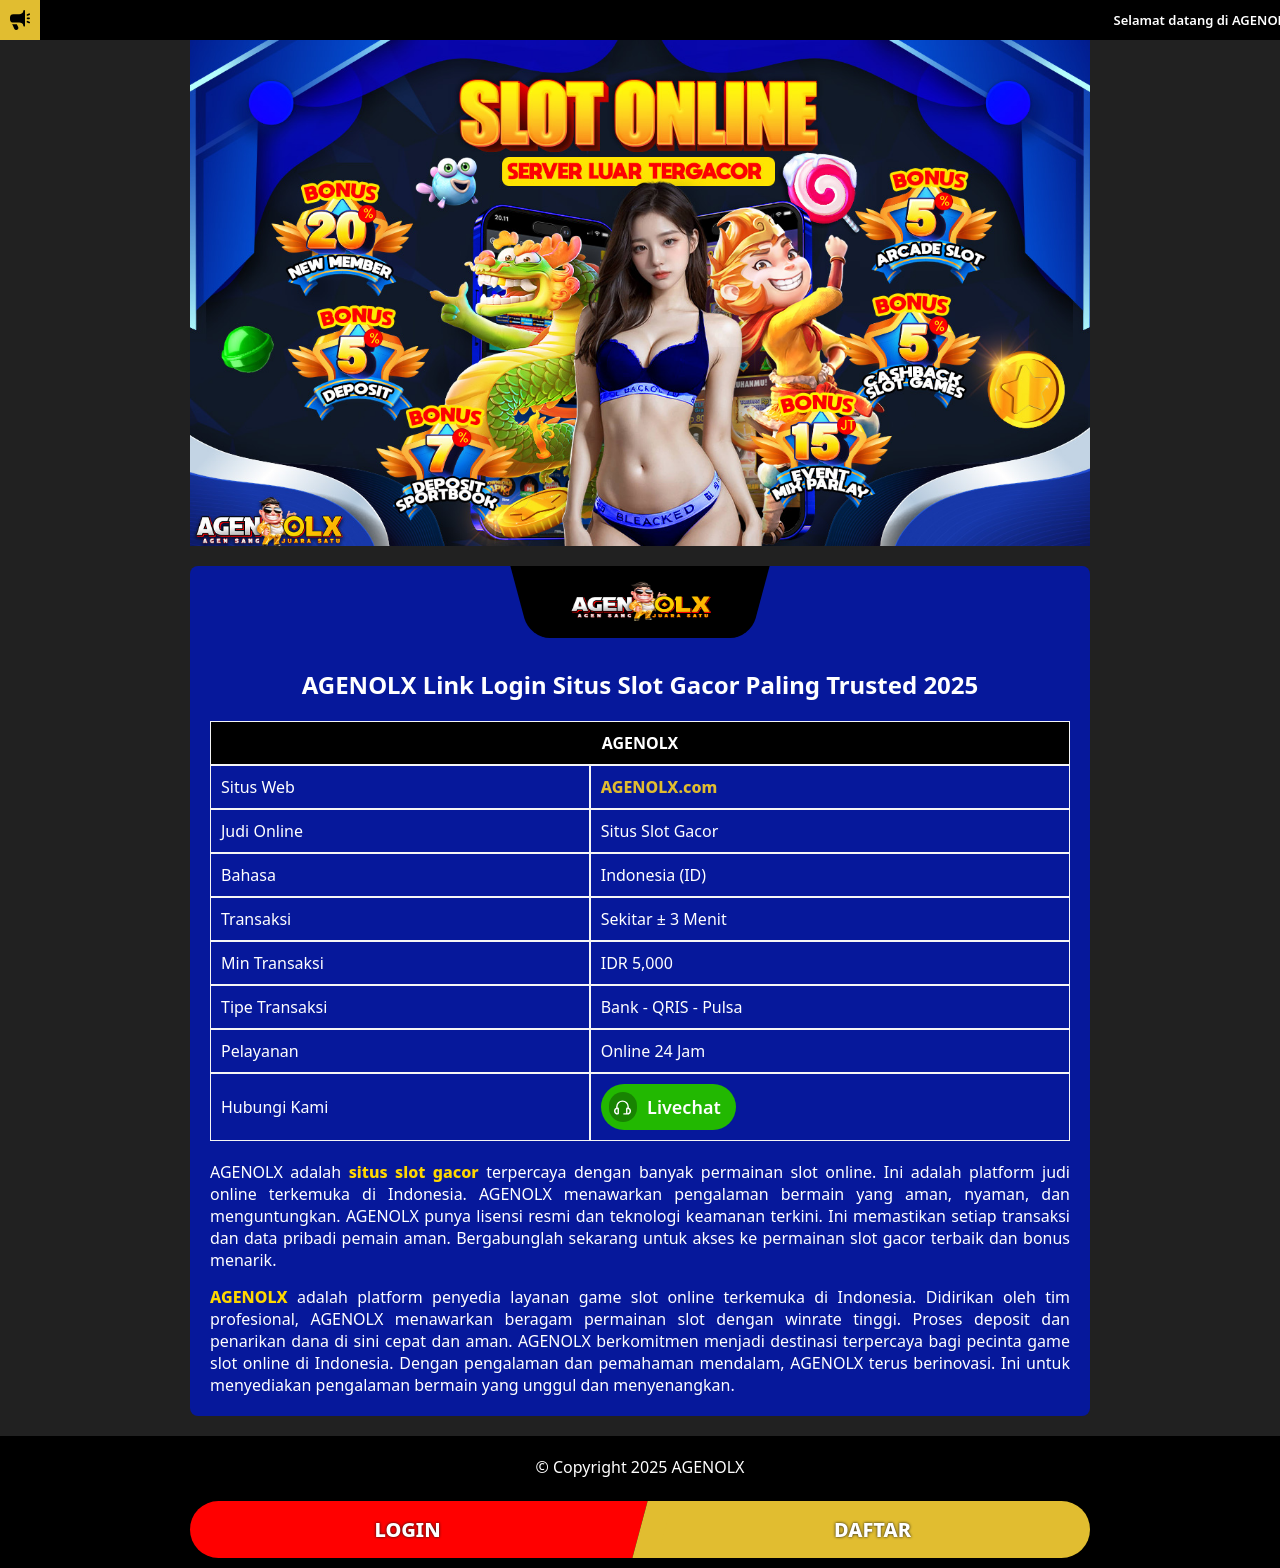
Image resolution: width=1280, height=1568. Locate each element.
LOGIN (407, 1529)
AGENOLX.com (659, 787)
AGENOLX (249, 1297)
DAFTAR (872, 1529)
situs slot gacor (414, 1172)
